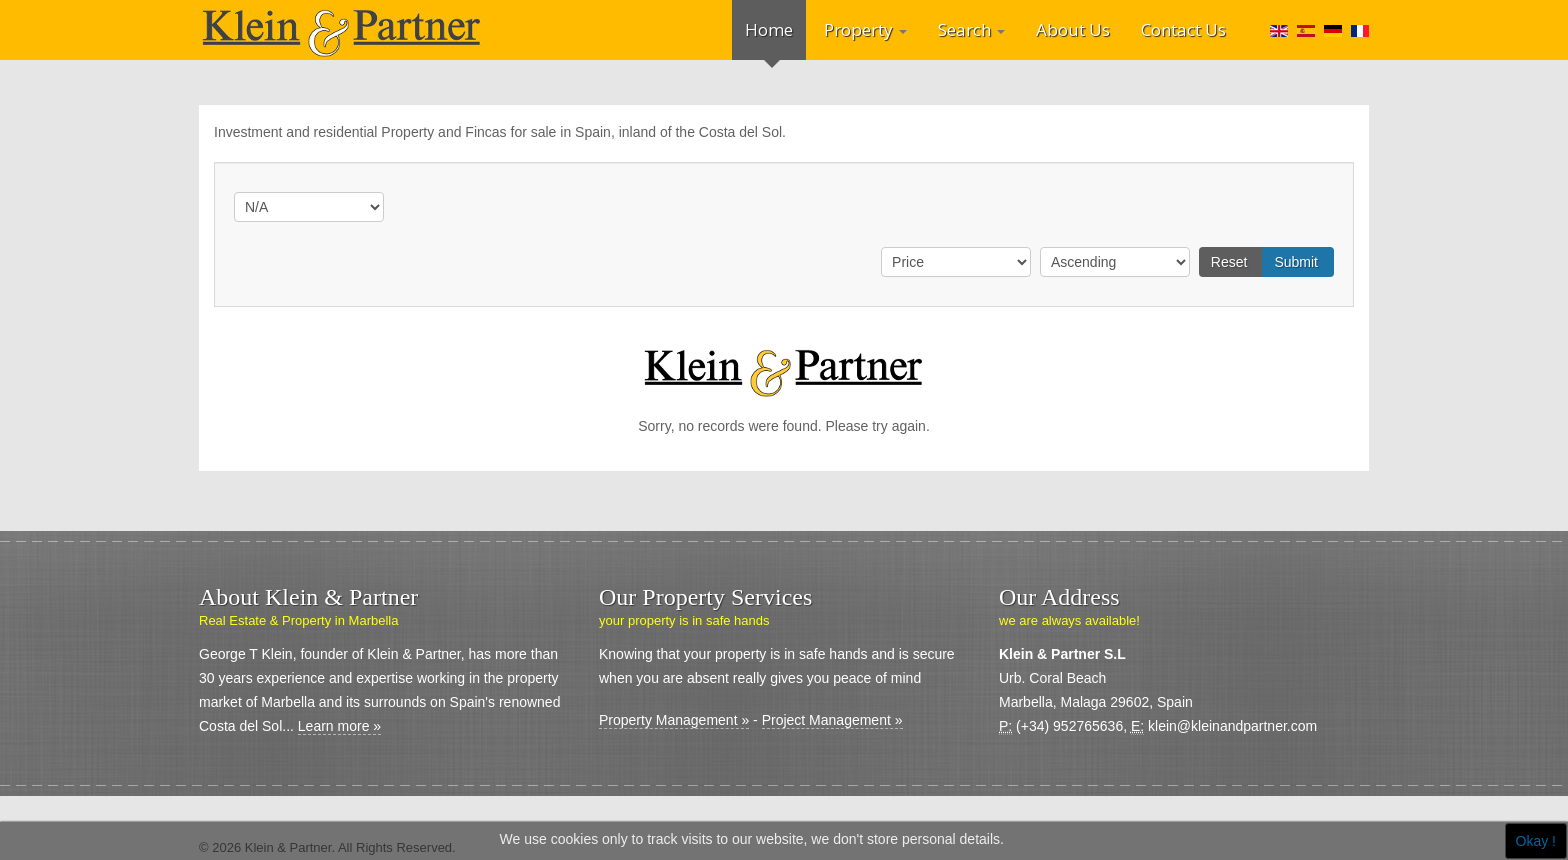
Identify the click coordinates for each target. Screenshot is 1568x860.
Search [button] (971, 29)
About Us (1073, 29)
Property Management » (674, 720)
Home (769, 29)
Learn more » (339, 726)
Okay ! (1536, 841)
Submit (1296, 262)
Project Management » (832, 720)
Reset (1229, 262)
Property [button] (865, 29)
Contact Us (1183, 29)
